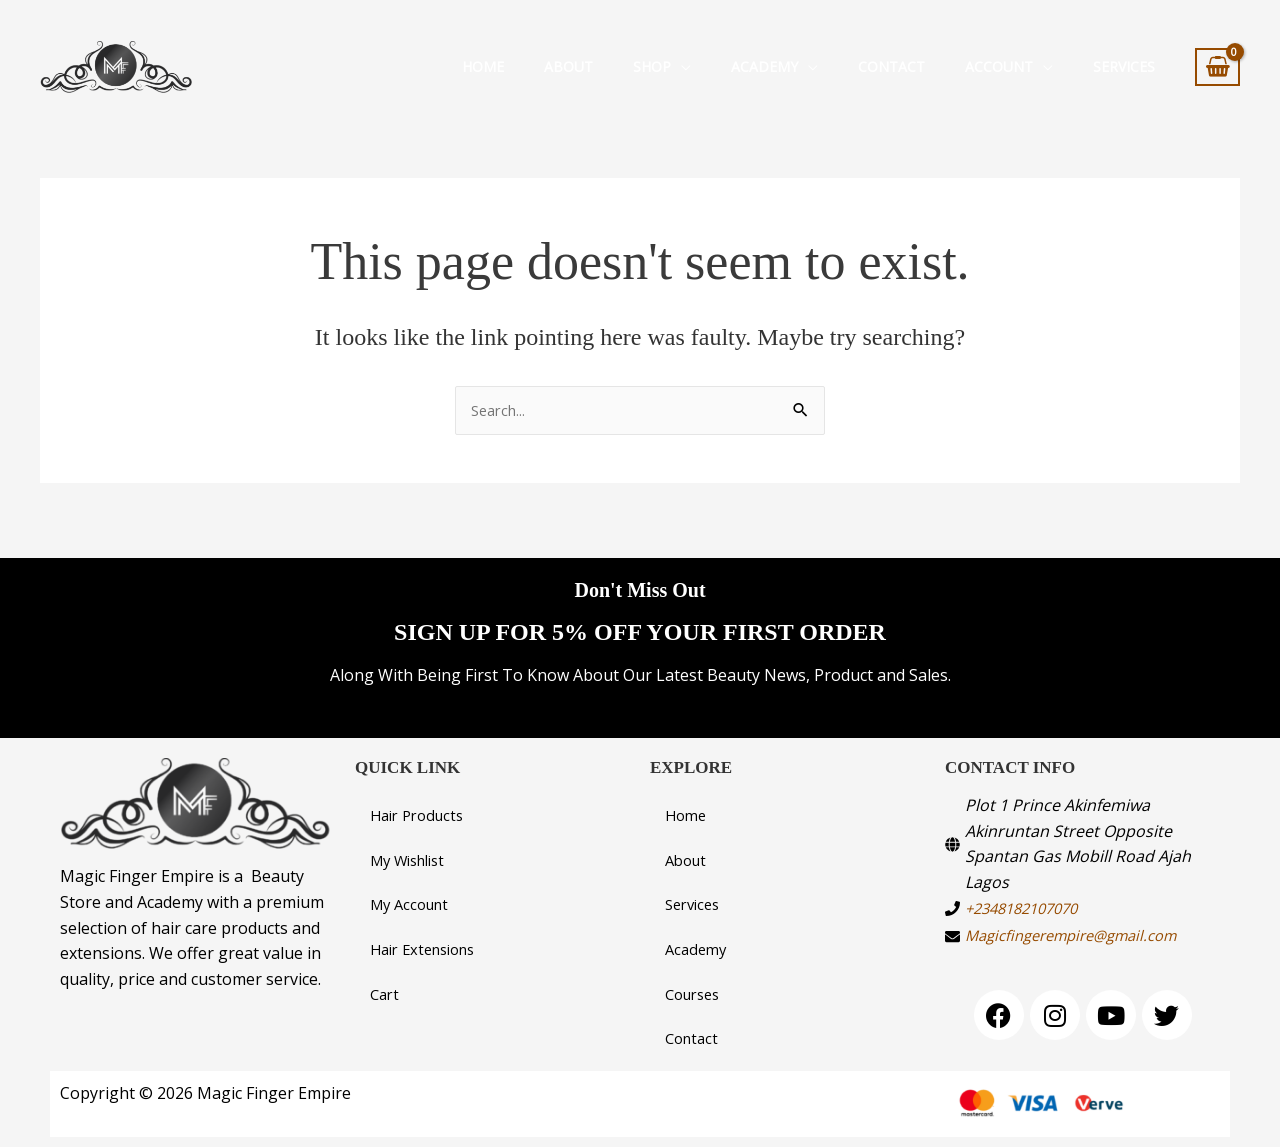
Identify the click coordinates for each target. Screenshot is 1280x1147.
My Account (413, 900)
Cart (386, 992)
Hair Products (421, 808)
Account (999, 66)
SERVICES (1124, 66)
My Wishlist (413, 854)
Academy (764, 66)
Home (483, 66)
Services (695, 900)
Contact (891, 66)
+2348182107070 (1028, 899)
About (568, 66)
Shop (652, 66)
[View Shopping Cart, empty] (1217, 67)
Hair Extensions (429, 946)
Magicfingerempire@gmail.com (1082, 927)
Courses (696, 992)
